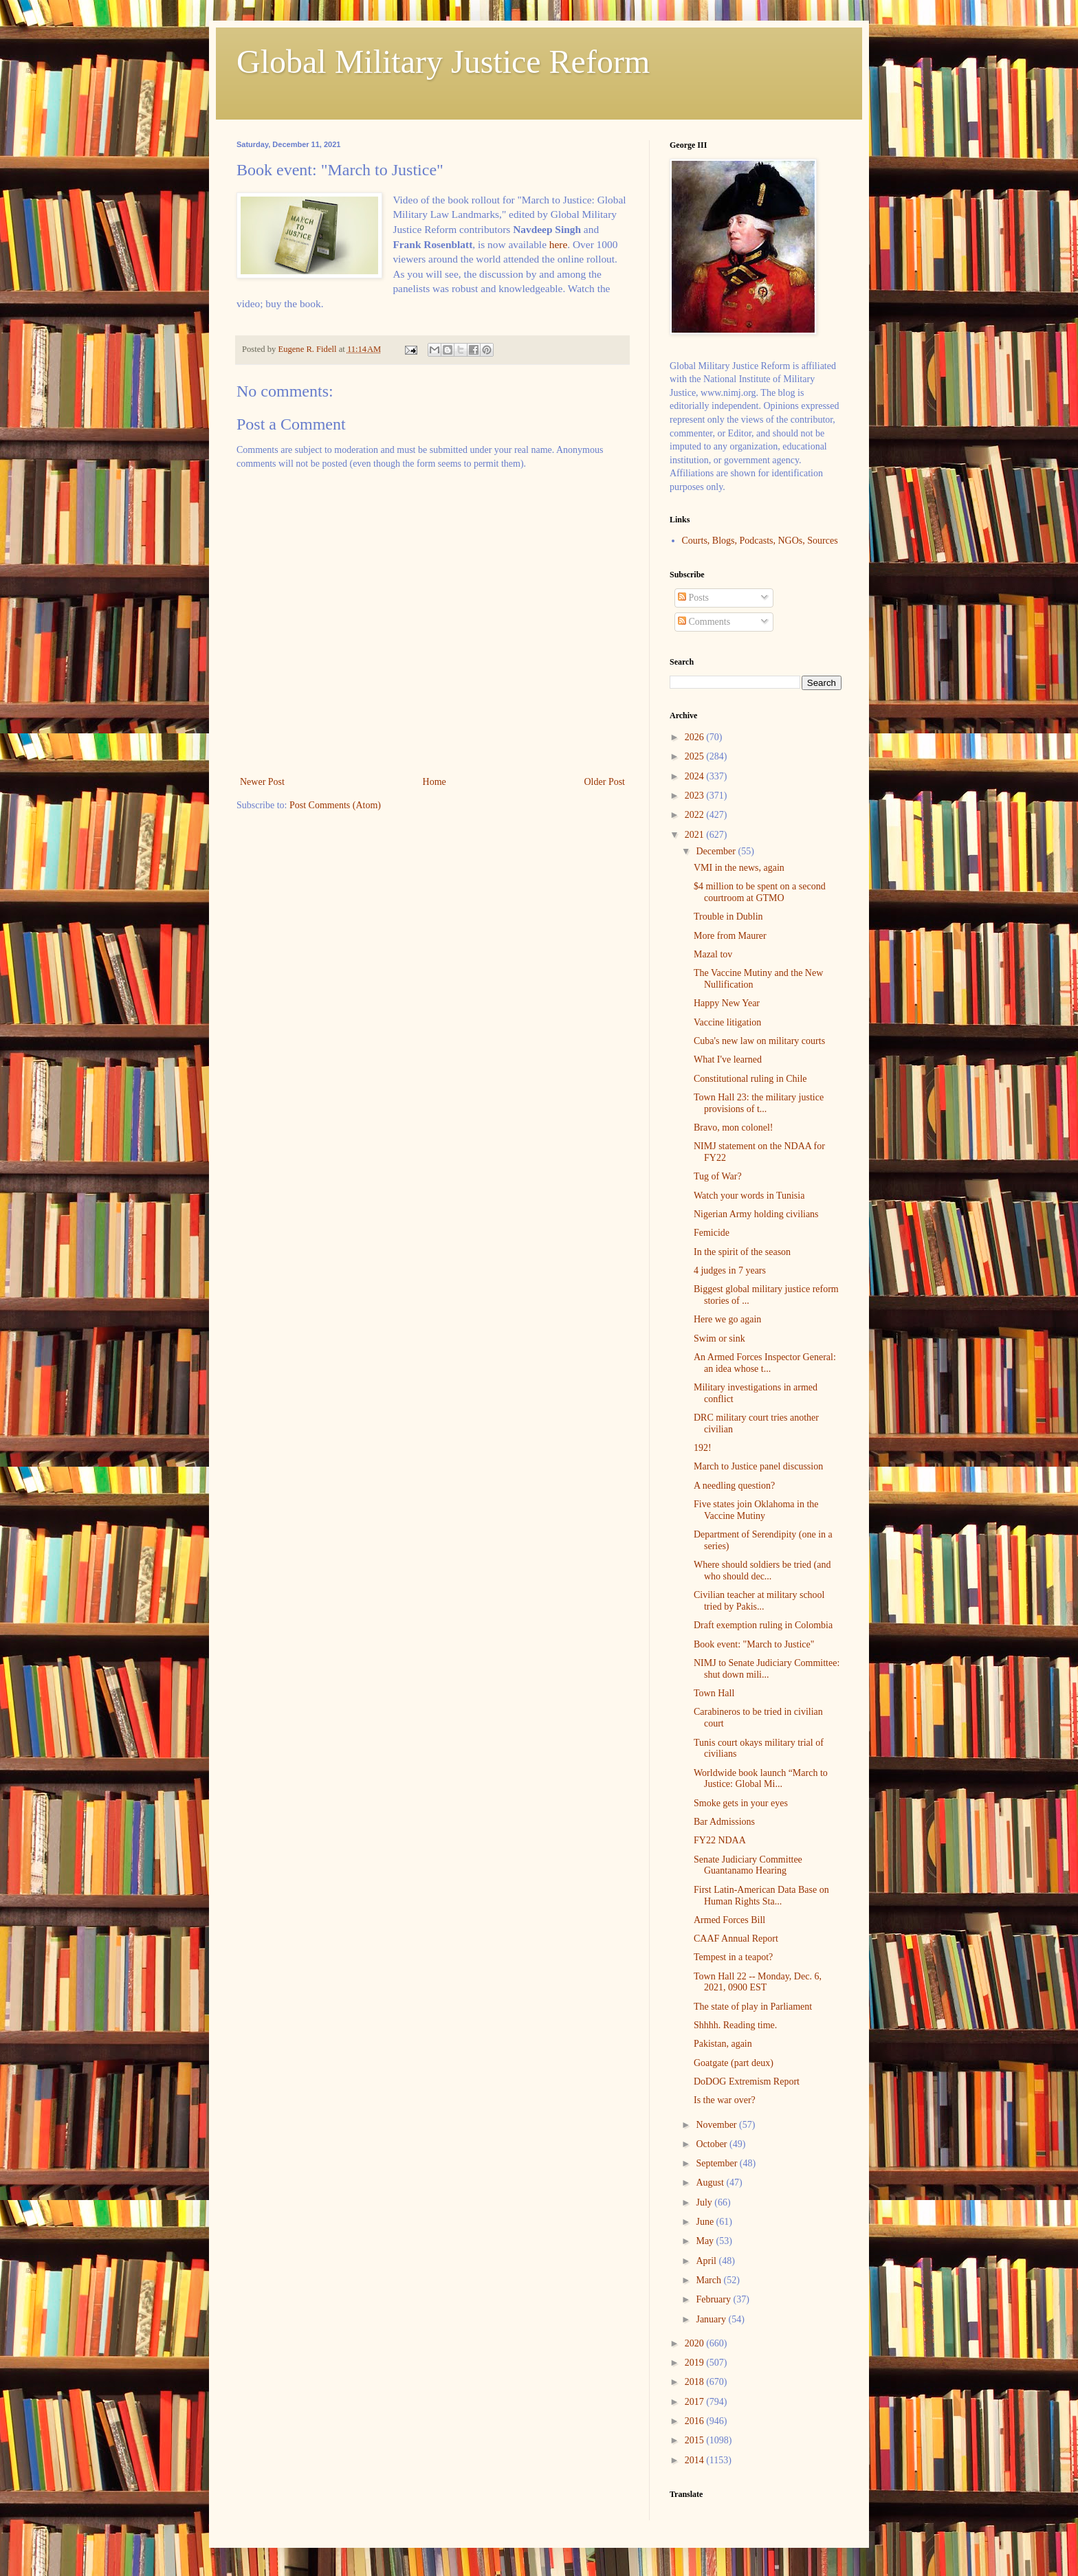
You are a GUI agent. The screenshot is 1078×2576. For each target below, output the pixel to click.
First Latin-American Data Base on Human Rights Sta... (761, 1896)
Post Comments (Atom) (335, 805)
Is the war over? (725, 2100)
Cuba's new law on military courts (759, 1041)
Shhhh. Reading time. (735, 2025)
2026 (696, 737)
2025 (696, 756)
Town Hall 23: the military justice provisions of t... (759, 1103)
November (717, 2125)
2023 (696, 795)
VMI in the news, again (739, 868)
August (711, 2182)
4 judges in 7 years (730, 1270)
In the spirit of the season (742, 1252)
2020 (696, 2343)
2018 (696, 2382)
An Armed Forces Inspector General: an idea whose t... (765, 1363)
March (709, 2280)
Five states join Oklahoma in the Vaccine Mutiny (756, 1510)
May (706, 2241)
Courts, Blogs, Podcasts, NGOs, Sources (760, 540)
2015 (696, 2440)
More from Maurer (730, 936)
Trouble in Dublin (728, 916)
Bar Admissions (724, 1822)
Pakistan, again (723, 2044)
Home (434, 782)
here (558, 244)
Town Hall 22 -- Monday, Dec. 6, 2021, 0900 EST (758, 1982)
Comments (704, 622)
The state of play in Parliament (753, 2006)
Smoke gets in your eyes (741, 1803)
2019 (696, 2362)
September (717, 2163)
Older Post (605, 782)
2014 (696, 2460)
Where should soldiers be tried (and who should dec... (762, 1570)
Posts (693, 597)
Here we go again (727, 1319)
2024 (696, 776)
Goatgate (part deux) (733, 2063)
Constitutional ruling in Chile (750, 1079)
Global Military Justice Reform (443, 61)
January (712, 2319)
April (707, 2261)
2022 (696, 815)
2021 (696, 835)
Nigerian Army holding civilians (756, 1214)
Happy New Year (727, 1003)
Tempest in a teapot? (733, 1957)
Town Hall (714, 1693)
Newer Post (262, 782)
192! (703, 1448)
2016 (696, 2421)
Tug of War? (718, 1176)
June (706, 2222)
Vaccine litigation (727, 1022)
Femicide (711, 1233)
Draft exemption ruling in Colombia (763, 1625)
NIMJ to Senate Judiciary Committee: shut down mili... (766, 1669)
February (714, 2299)
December (717, 851)
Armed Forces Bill (729, 1920)
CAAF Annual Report (736, 1938)
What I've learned (728, 1059)
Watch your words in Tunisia (749, 1195)
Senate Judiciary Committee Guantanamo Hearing (748, 1865)
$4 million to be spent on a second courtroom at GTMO (760, 892)
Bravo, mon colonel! (733, 1127)
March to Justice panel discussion (758, 1466)
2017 (696, 2402)
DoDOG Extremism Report (747, 2081)
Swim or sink (719, 1338)
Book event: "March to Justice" (754, 1644)
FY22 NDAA (720, 1840)
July (705, 2202)
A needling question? (734, 1485)
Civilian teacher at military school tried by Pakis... (759, 1601)
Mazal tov (713, 954)
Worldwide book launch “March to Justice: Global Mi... (761, 1779)
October (712, 2144)
